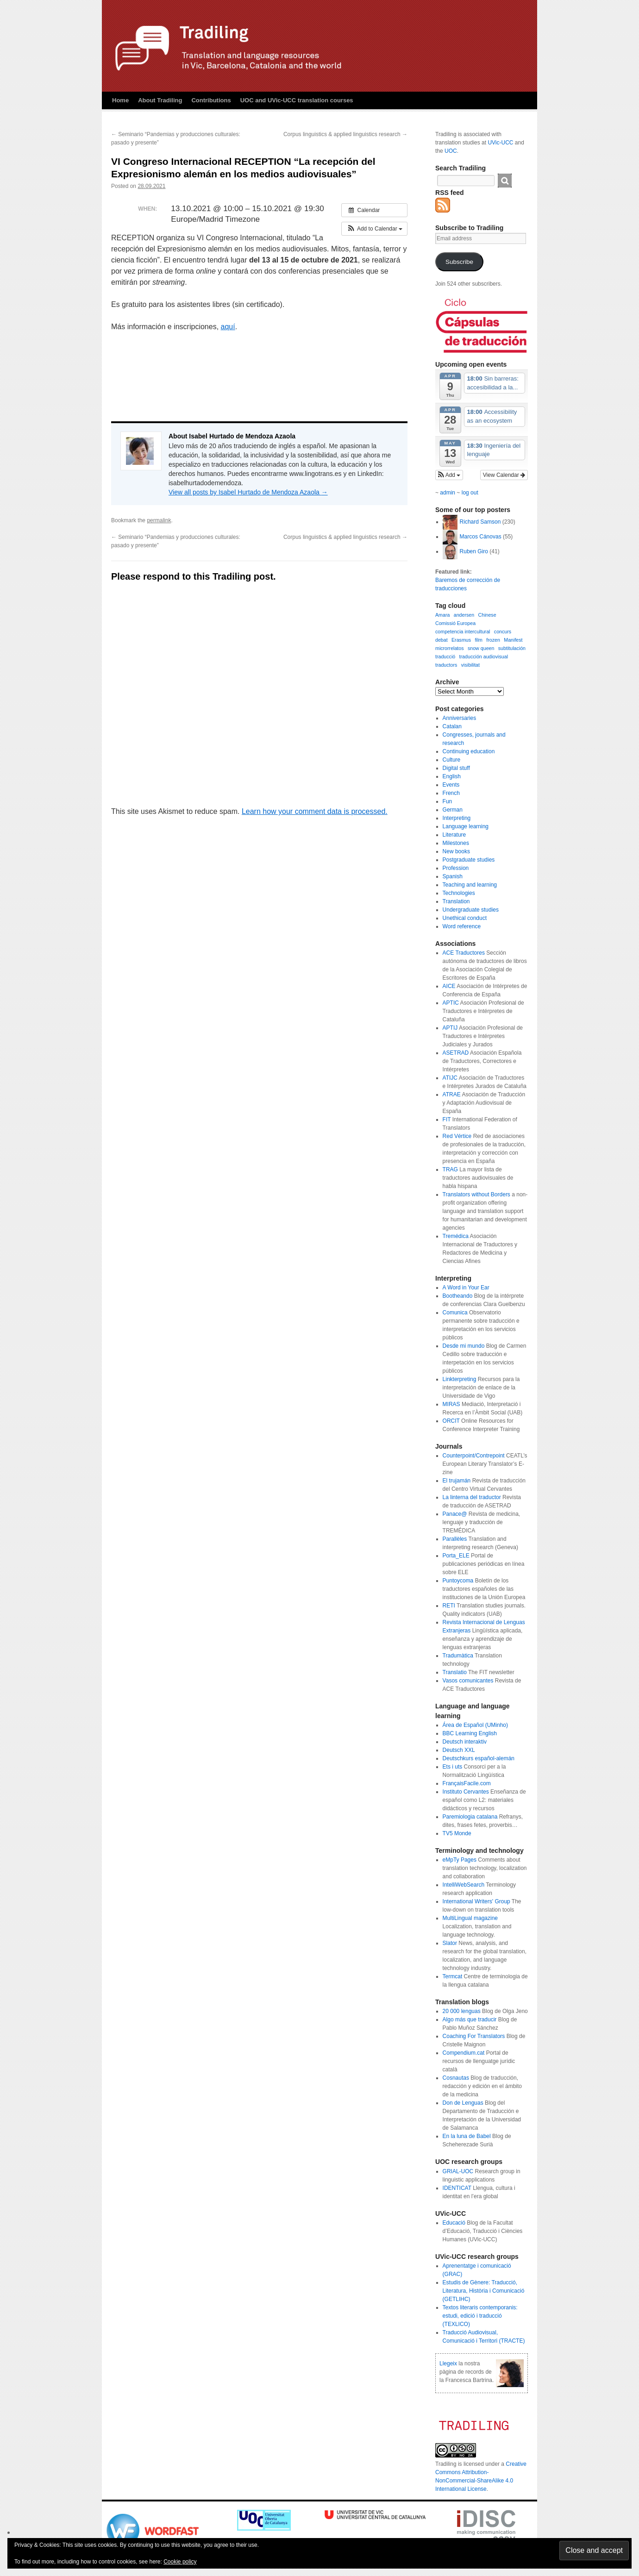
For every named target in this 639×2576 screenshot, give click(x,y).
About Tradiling (160, 100)
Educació (454, 2223)
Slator (450, 1943)
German (453, 810)
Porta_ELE (456, 1555)
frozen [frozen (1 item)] (493, 640)
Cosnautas (456, 2078)
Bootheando (458, 1296)
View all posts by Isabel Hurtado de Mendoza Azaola (248, 492)
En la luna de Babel (467, 2136)
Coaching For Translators (474, 2036)
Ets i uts (453, 1766)
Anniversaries (459, 718)
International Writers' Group (476, 1901)
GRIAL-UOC (458, 2171)
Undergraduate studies (471, 910)
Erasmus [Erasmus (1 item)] (461, 640)
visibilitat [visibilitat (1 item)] (470, 665)
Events (451, 785)
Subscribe (459, 261)
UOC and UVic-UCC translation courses (296, 100)
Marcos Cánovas (480, 536)
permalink (159, 520)
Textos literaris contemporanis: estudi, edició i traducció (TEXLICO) (480, 2315)
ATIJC (450, 1078)
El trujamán (457, 1480)
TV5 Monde (457, 1833)
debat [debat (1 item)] (441, 640)
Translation (456, 901)
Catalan (452, 726)
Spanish (453, 876)
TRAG (450, 1169)
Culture (452, 760)
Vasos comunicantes (468, 1680)
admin (447, 492)
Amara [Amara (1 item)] (442, 615)
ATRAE (452, 1094)
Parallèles (455, 1539)
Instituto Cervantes (466, 1791)
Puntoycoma (458, 1580)
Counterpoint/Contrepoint (474, 1455)
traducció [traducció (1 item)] (445, 656)
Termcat (453, 1976)
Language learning (466, 826)
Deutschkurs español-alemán (478, 1758)
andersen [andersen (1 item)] (464, 615)
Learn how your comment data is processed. (315, 811)
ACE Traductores (464, 953)
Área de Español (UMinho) (475, 1725)
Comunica (455, 1312)
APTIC (451, 1003)
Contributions (211, 100)
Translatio (455, 1672)
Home (120, 100)
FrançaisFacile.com (467, 1783)
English (452, 776)
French (451, 793)
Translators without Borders (476, 1194)
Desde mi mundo (464, 1346)
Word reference (462, 926)
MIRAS (451, 1404)
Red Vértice (457, 1136)
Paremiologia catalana (470, 1816)
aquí (228, 327)
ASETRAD (456, 1053)
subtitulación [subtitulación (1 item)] (512, 648)
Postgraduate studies (469, 860)
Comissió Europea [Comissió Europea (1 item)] (455, 623)
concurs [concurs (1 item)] (502, 631)
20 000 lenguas (462, 2011)
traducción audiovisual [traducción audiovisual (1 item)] (483, 656)
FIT (447, 1119)
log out (470, 492)
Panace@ (455, 1514)
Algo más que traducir (470, 2019)
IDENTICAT (457, 2188)
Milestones (456, 843)
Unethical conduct (465, 918)
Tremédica (456, 1236)
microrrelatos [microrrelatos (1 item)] (449, 648)
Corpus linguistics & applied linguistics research (345, 134)
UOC (451, 151)
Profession (456, 868)
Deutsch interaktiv (465, 1741)
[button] (374, 228)
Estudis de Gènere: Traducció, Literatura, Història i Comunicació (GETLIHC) (484, 2290)
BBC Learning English (470, 1733)
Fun (447, 801)
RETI (449, 1605)
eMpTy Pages (459, 1860)
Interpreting (457, 818)
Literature (454, 835)
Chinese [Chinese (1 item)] (487, 615)
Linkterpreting (459, 1379)
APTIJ (450, 1028)
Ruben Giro (474, 551)
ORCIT (451, 1421)
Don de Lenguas (463, 2103)
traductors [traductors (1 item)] (446, 665)
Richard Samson (480, 522)
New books (456, 851)
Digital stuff (456, 768)
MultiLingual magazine (470, 1918)
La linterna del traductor (472, 1497)
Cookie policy (179, 2561)
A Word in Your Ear (466, 1287)
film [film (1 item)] (478, 640)
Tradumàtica (458, 1655)
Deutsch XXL (459, 1750)
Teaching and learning (470, 885)
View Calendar (504, 475)
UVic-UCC (500, 142)
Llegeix (448, 2363)
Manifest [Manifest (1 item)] (513, 640)
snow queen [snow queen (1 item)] (481, 648)
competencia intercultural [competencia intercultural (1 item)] (462, 631)
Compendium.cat (464, 2053)
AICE (449, 986)
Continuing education (469, 751)
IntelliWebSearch (464, 1885)
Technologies (459, 893)
